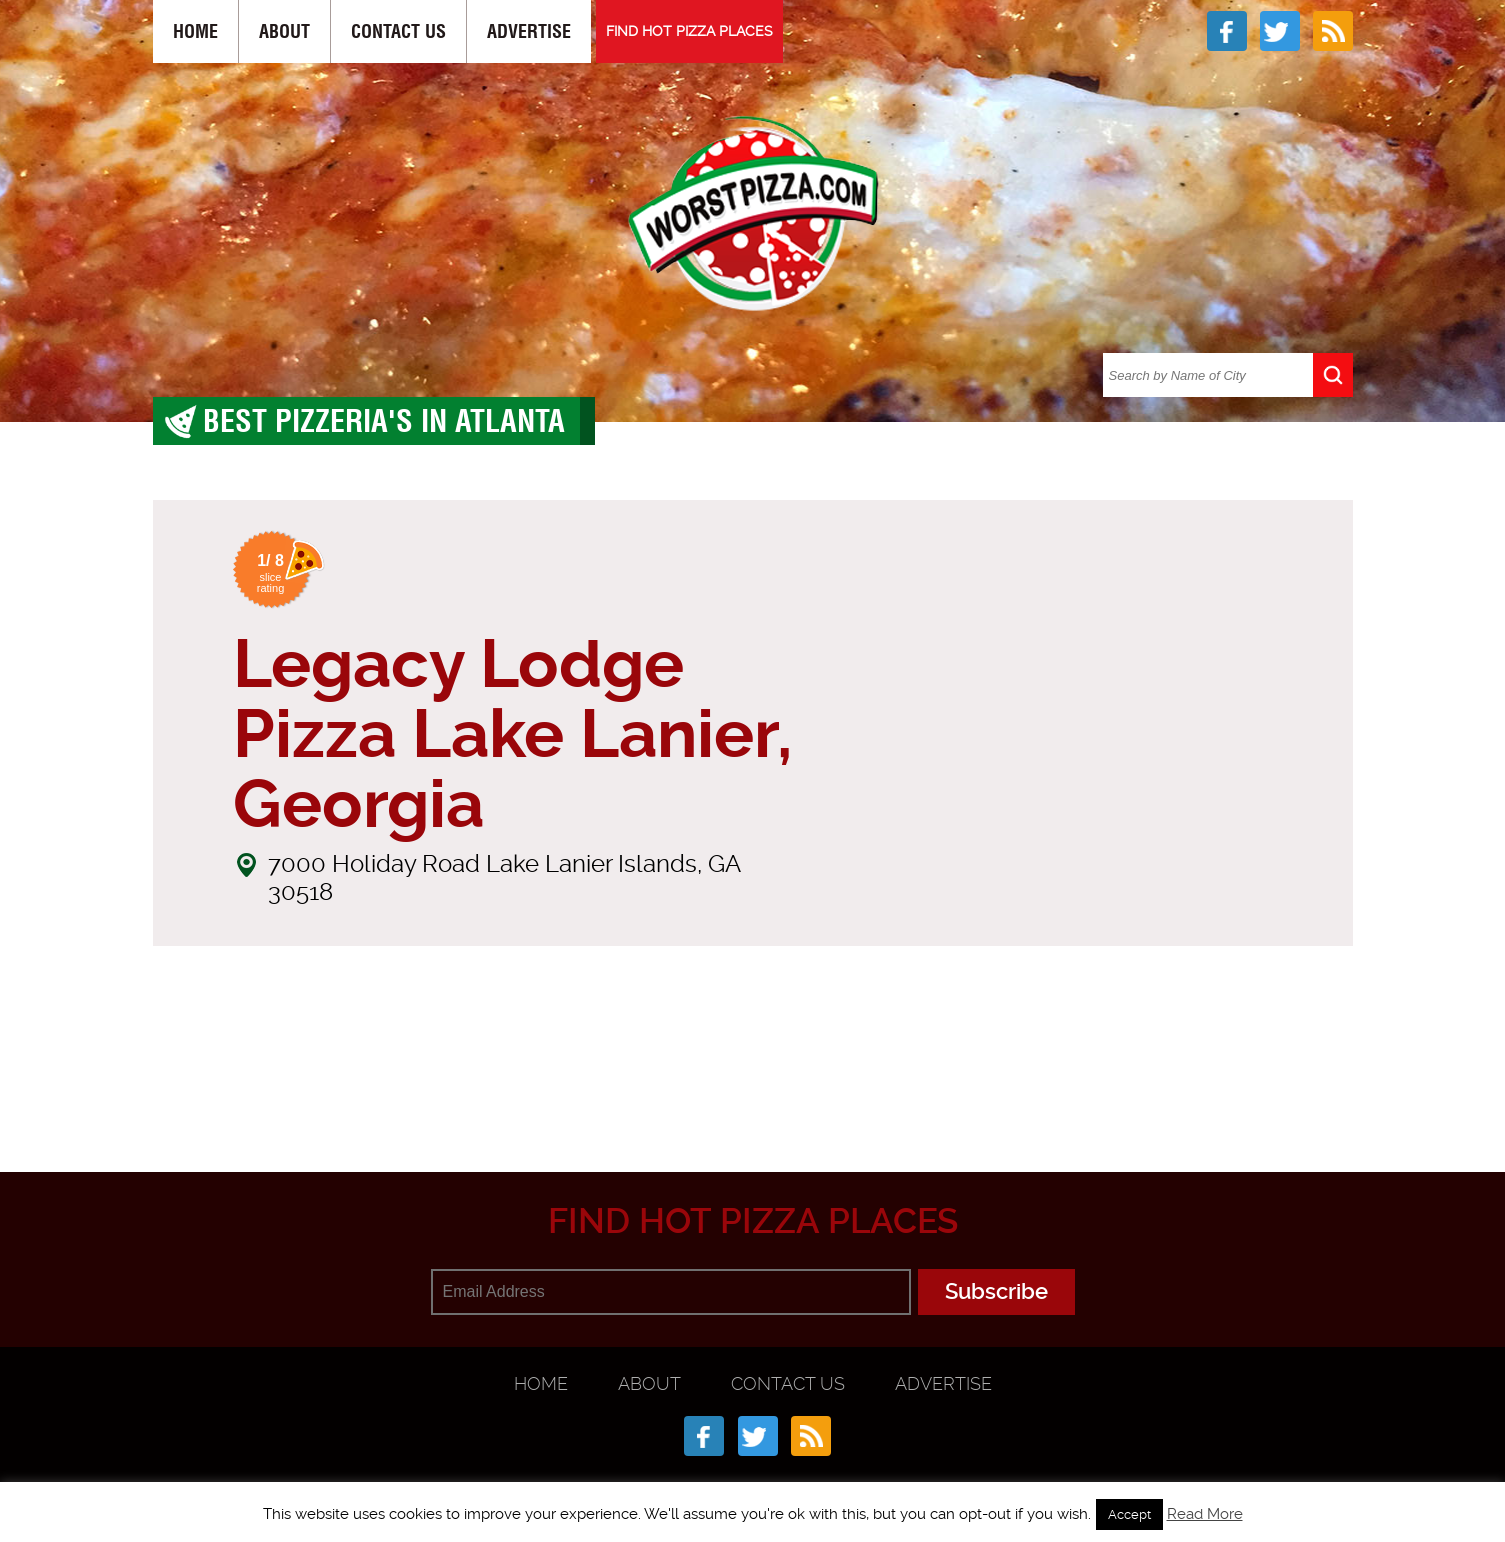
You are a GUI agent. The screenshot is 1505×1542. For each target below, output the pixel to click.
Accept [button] (1129, 1514)
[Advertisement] (753, 1074)
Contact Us (398, 31)
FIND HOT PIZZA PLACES (689, 31)
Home (195, 31)
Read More (1205, 1514)
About (284, 31)
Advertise (529, 31)
